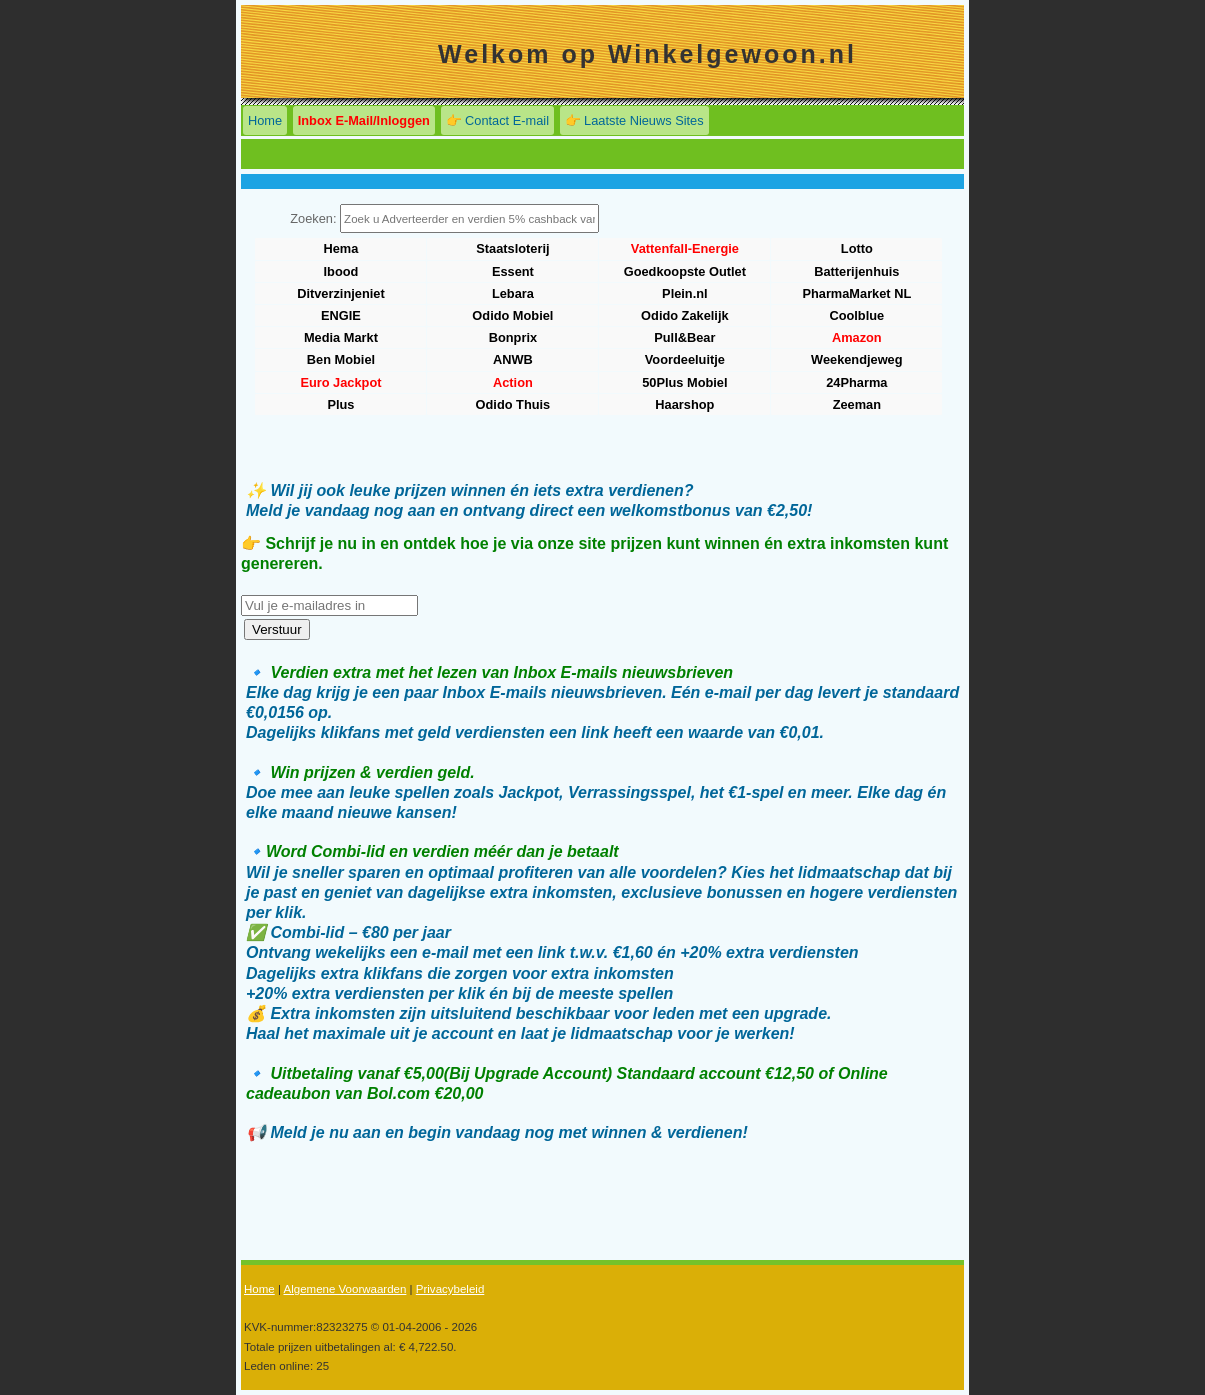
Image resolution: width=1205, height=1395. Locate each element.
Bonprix (513, 337)
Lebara (513, 293)
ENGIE (341, 315)
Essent (513, 271)
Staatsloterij (512, 248)
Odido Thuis (513, 404)
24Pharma (856, 382)
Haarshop (684, 404)
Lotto (857, 248)
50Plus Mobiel (684, 382)
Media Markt (341, 337)
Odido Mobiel (512, 315)
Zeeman (857, 404)
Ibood (341, 271)
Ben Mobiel (341, 359)
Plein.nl (685, 293)
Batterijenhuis (856, 271)
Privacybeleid (450, 1289)
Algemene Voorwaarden (344, 1289)
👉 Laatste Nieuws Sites (634, 120)
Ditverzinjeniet (340, 293)
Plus (340, 404)
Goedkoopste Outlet (685, 271)
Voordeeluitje (685, 359)
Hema (341, 248)
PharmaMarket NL (856, 293)
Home (265, 120)
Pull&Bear (684, 337)
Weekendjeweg (857, 359)
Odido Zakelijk (684, 315)
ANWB (513, 359)
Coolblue (856, 315)
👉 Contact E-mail (497, 120)
